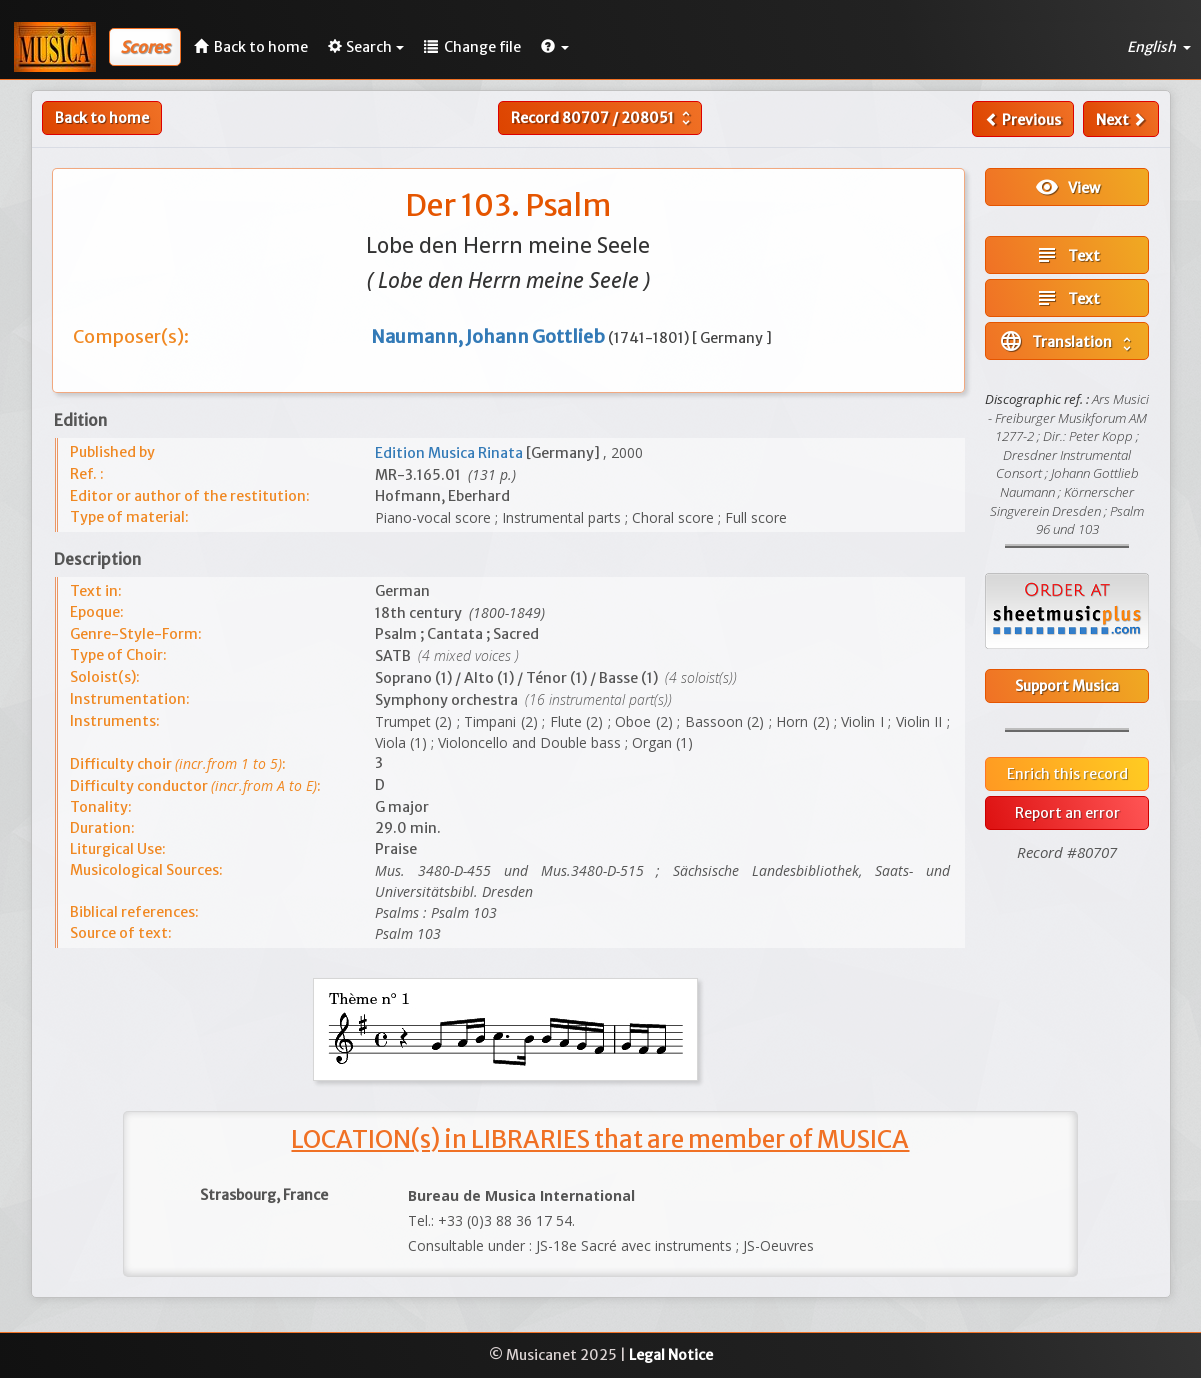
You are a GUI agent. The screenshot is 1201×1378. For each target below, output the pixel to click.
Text (1067, 255)
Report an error (1067, 813)
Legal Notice (671, 1355)
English (1159, 47)
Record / (603, 118)
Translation (1067, 341)
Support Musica (1067, 686)
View (1067, 187)
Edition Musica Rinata (450, 453)
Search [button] (366, 47)
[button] (555, 47)
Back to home (102, 118)
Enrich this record (1067, 774)
